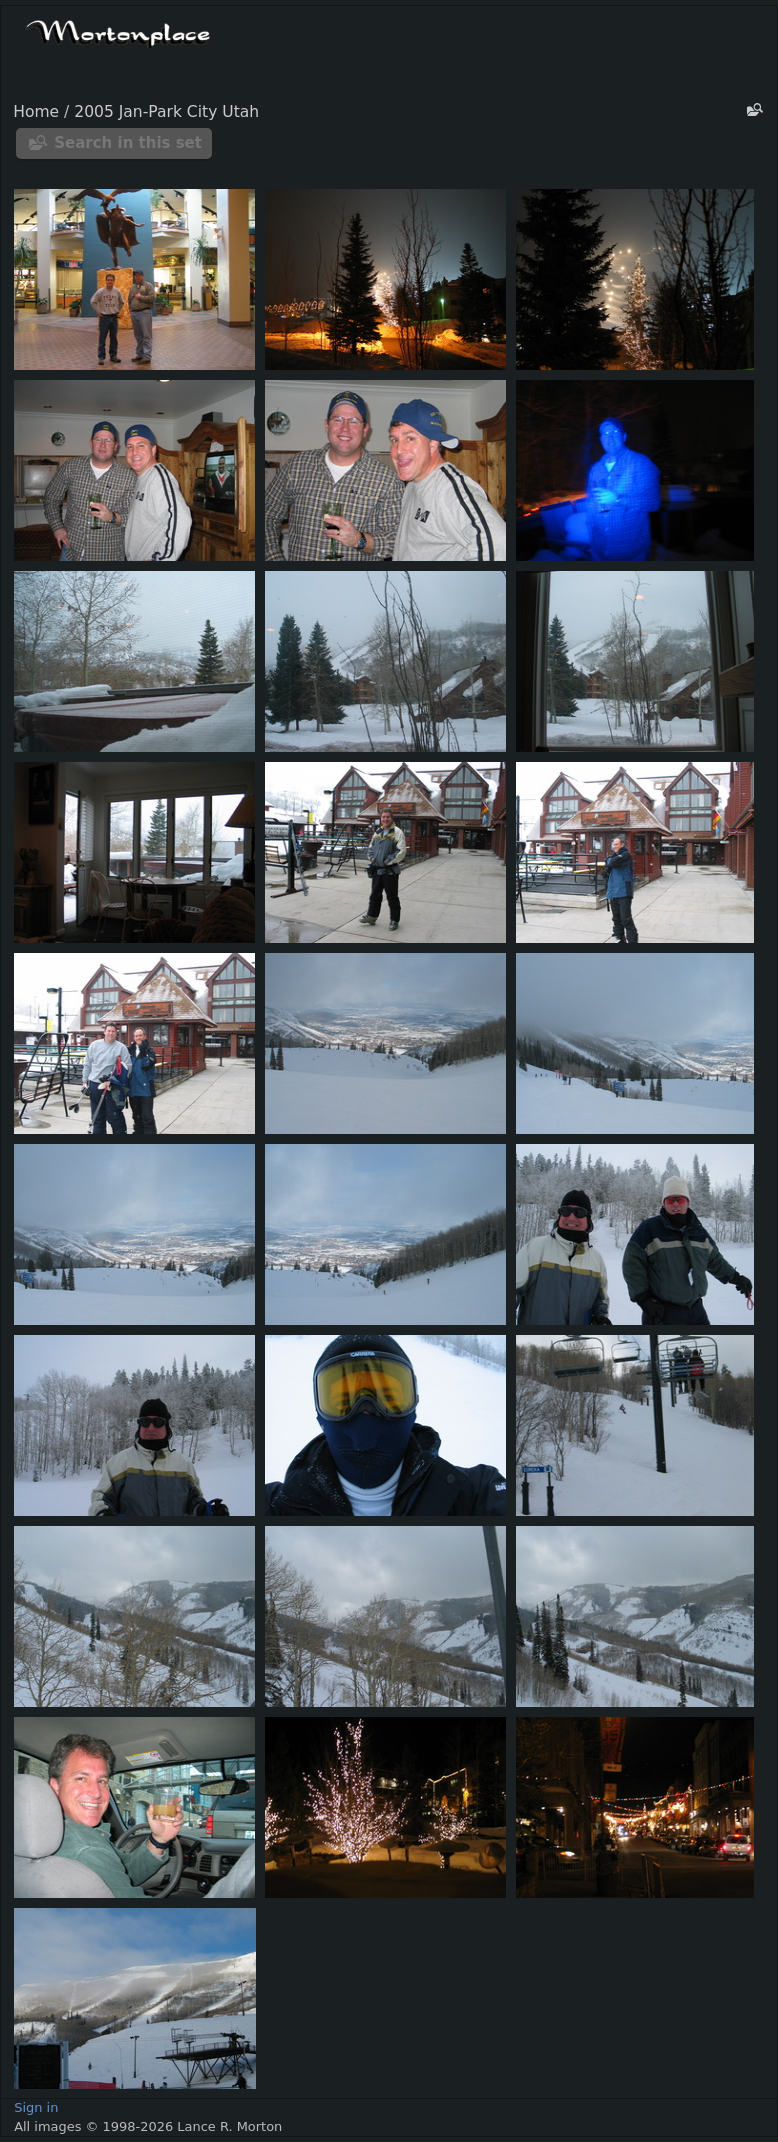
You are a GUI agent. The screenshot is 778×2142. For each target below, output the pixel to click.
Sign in (36, 2107)
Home (36, 112)
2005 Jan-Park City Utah (166, 112)
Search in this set (128, 143)
